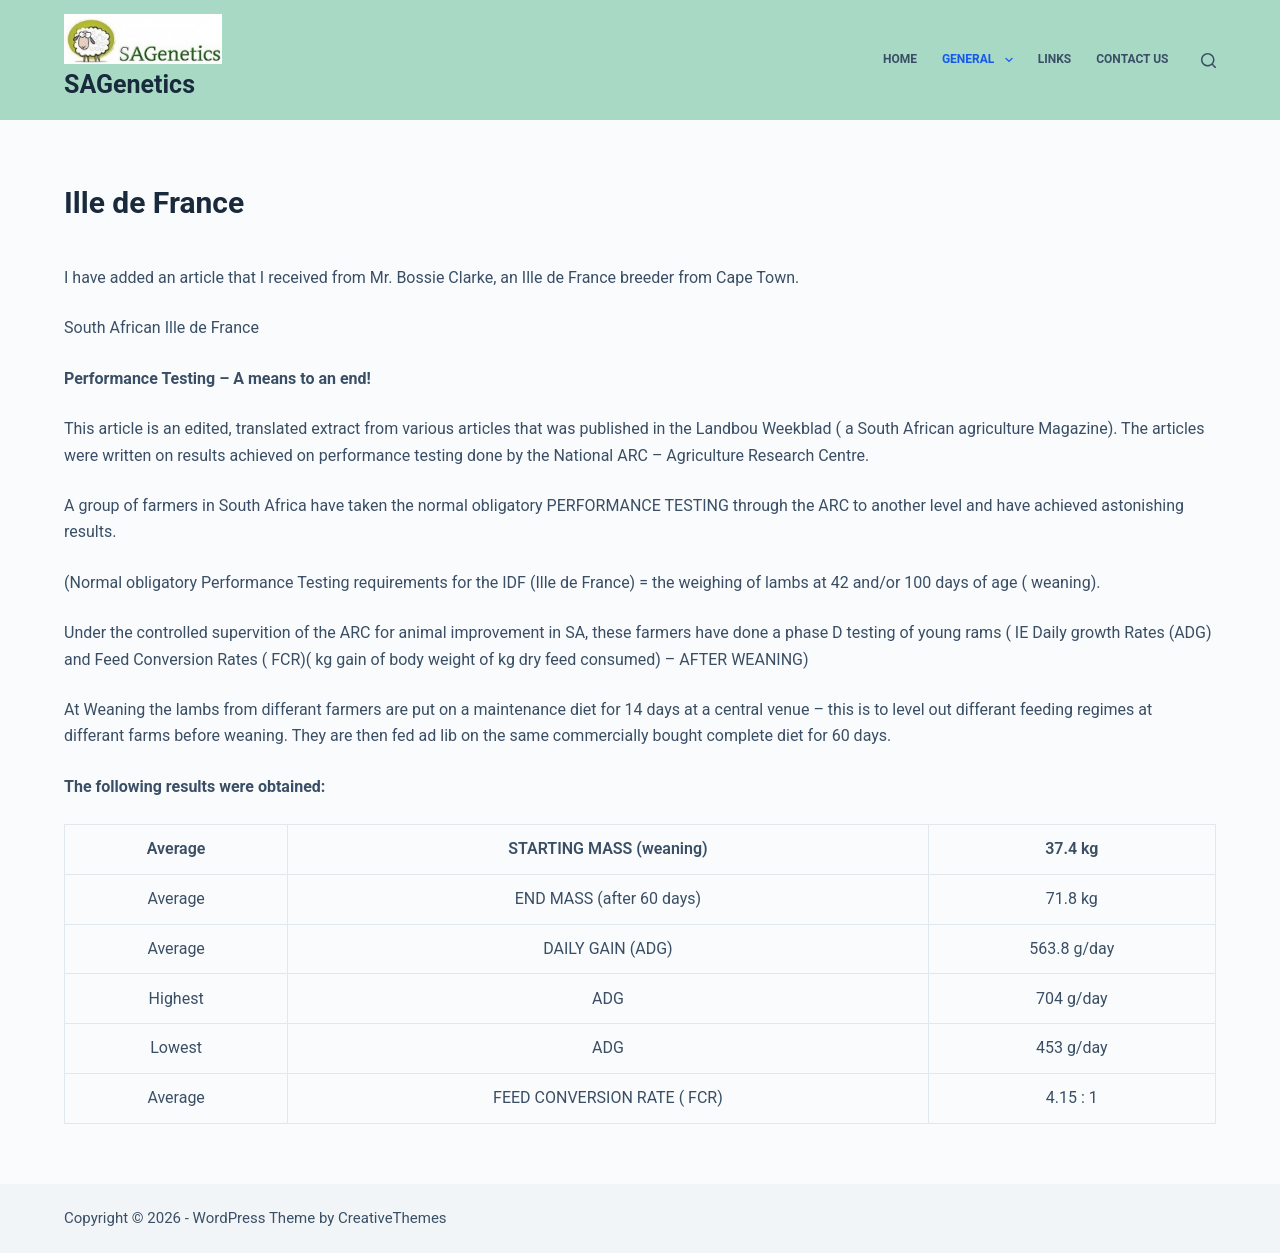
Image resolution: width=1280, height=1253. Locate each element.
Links (1055, 59)
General (981, 60)
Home (900, 59)
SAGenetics (129, 84)
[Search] (1208, 60)
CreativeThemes (392, 1218)
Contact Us (1132, 59)
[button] (1009, 60)
